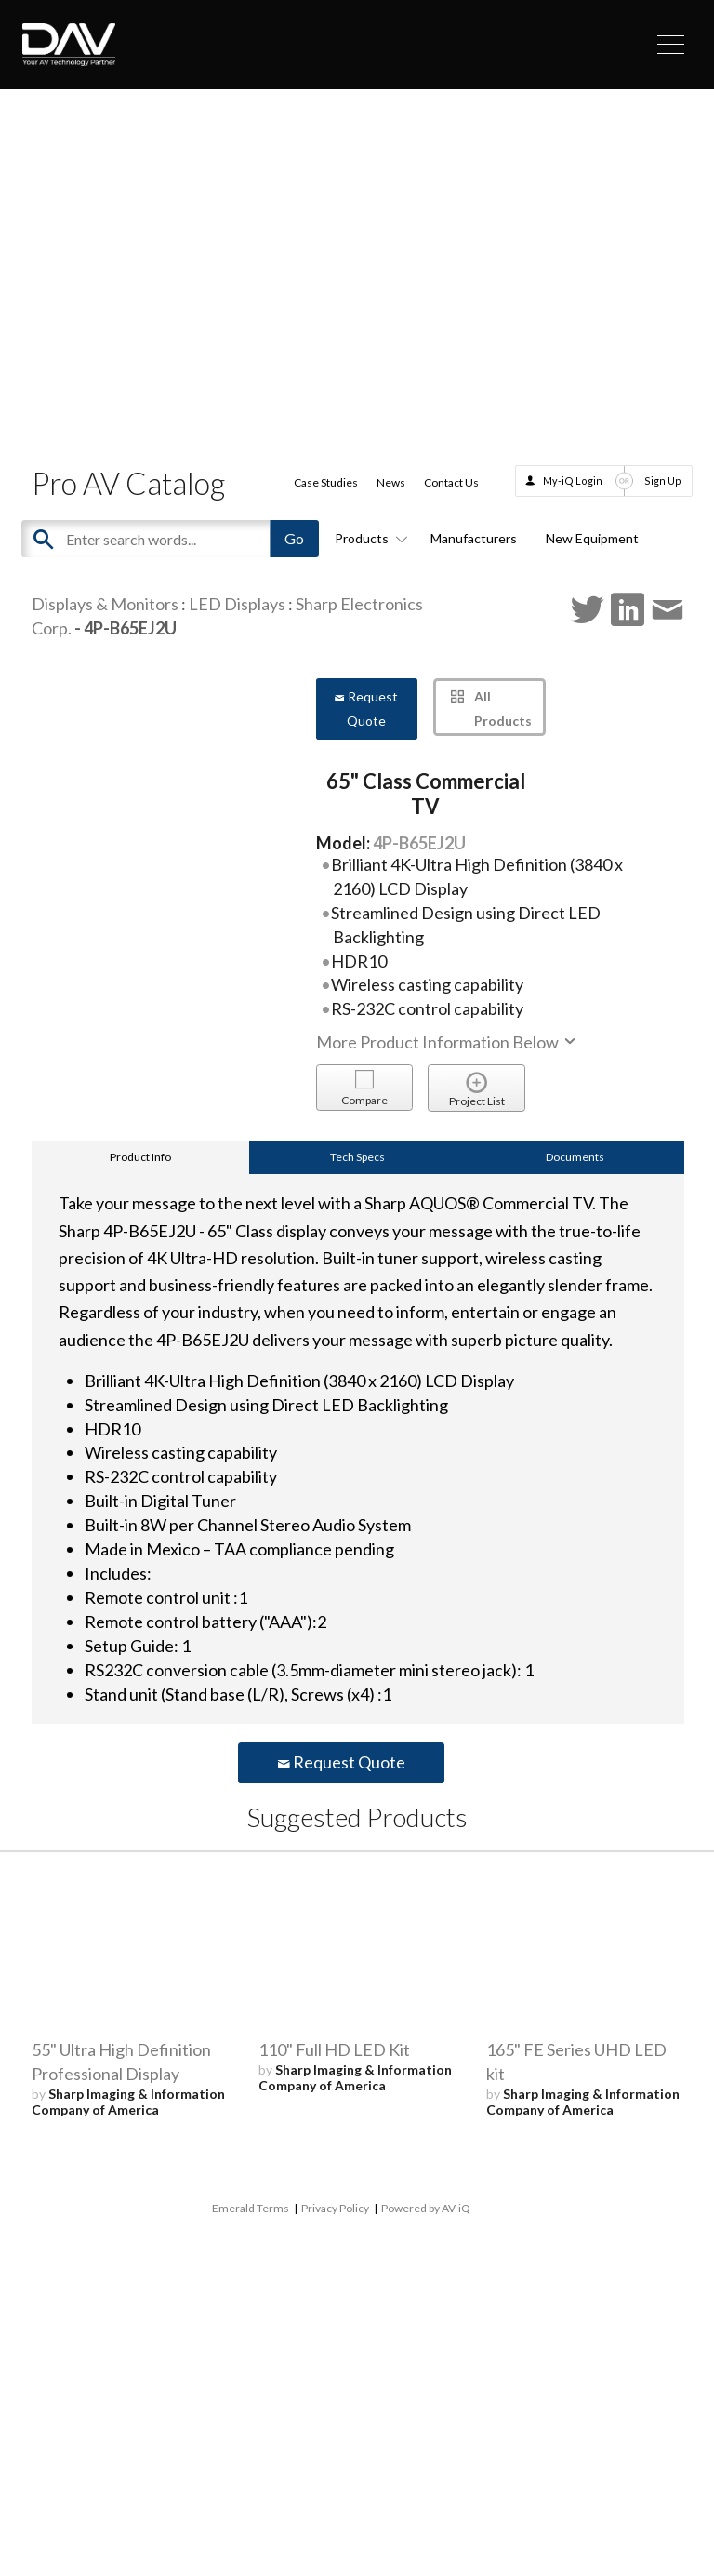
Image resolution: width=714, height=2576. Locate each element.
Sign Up (662, 480)
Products (368, 538)
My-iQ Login (572, 480)
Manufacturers (473, 538)
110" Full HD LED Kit (334, 2049)
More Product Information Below (447, 1042)
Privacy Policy (335, 2208)
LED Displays (237, 604)
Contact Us (451, 482)
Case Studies (326, 482)
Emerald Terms (250, 2208)
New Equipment (592, 538)
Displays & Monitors (105, 604)
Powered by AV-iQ (425, 2208)
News (391, 482)
